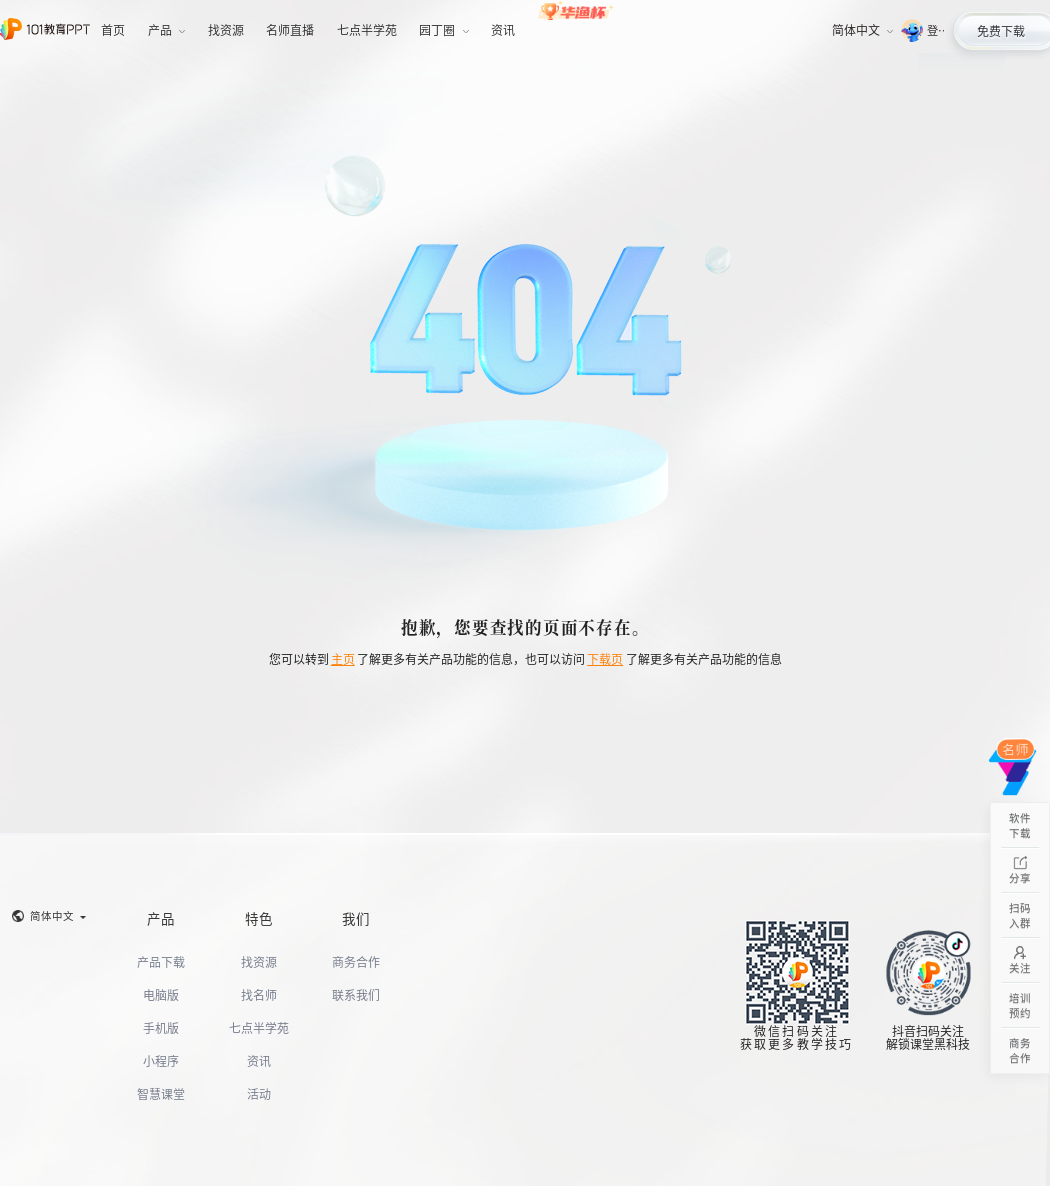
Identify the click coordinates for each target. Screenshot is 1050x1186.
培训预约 (1020, 1005)
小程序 (161, 1060)
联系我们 (356, 994)
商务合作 (356, 961)
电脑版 (161, 994)
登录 (935, 30)
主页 (343, 658)
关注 (1020, 960)
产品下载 (161, 961)
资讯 (259, 1060)
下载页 (605, 658)
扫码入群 (1020, 915)
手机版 (161, 1027)
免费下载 (1001, 30)
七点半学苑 (259, 1027)
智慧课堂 (161, 1093)
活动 (259, 1093)
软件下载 (1020, 825)
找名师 (259, 994)
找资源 (259, 961)
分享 (1020, 870)
